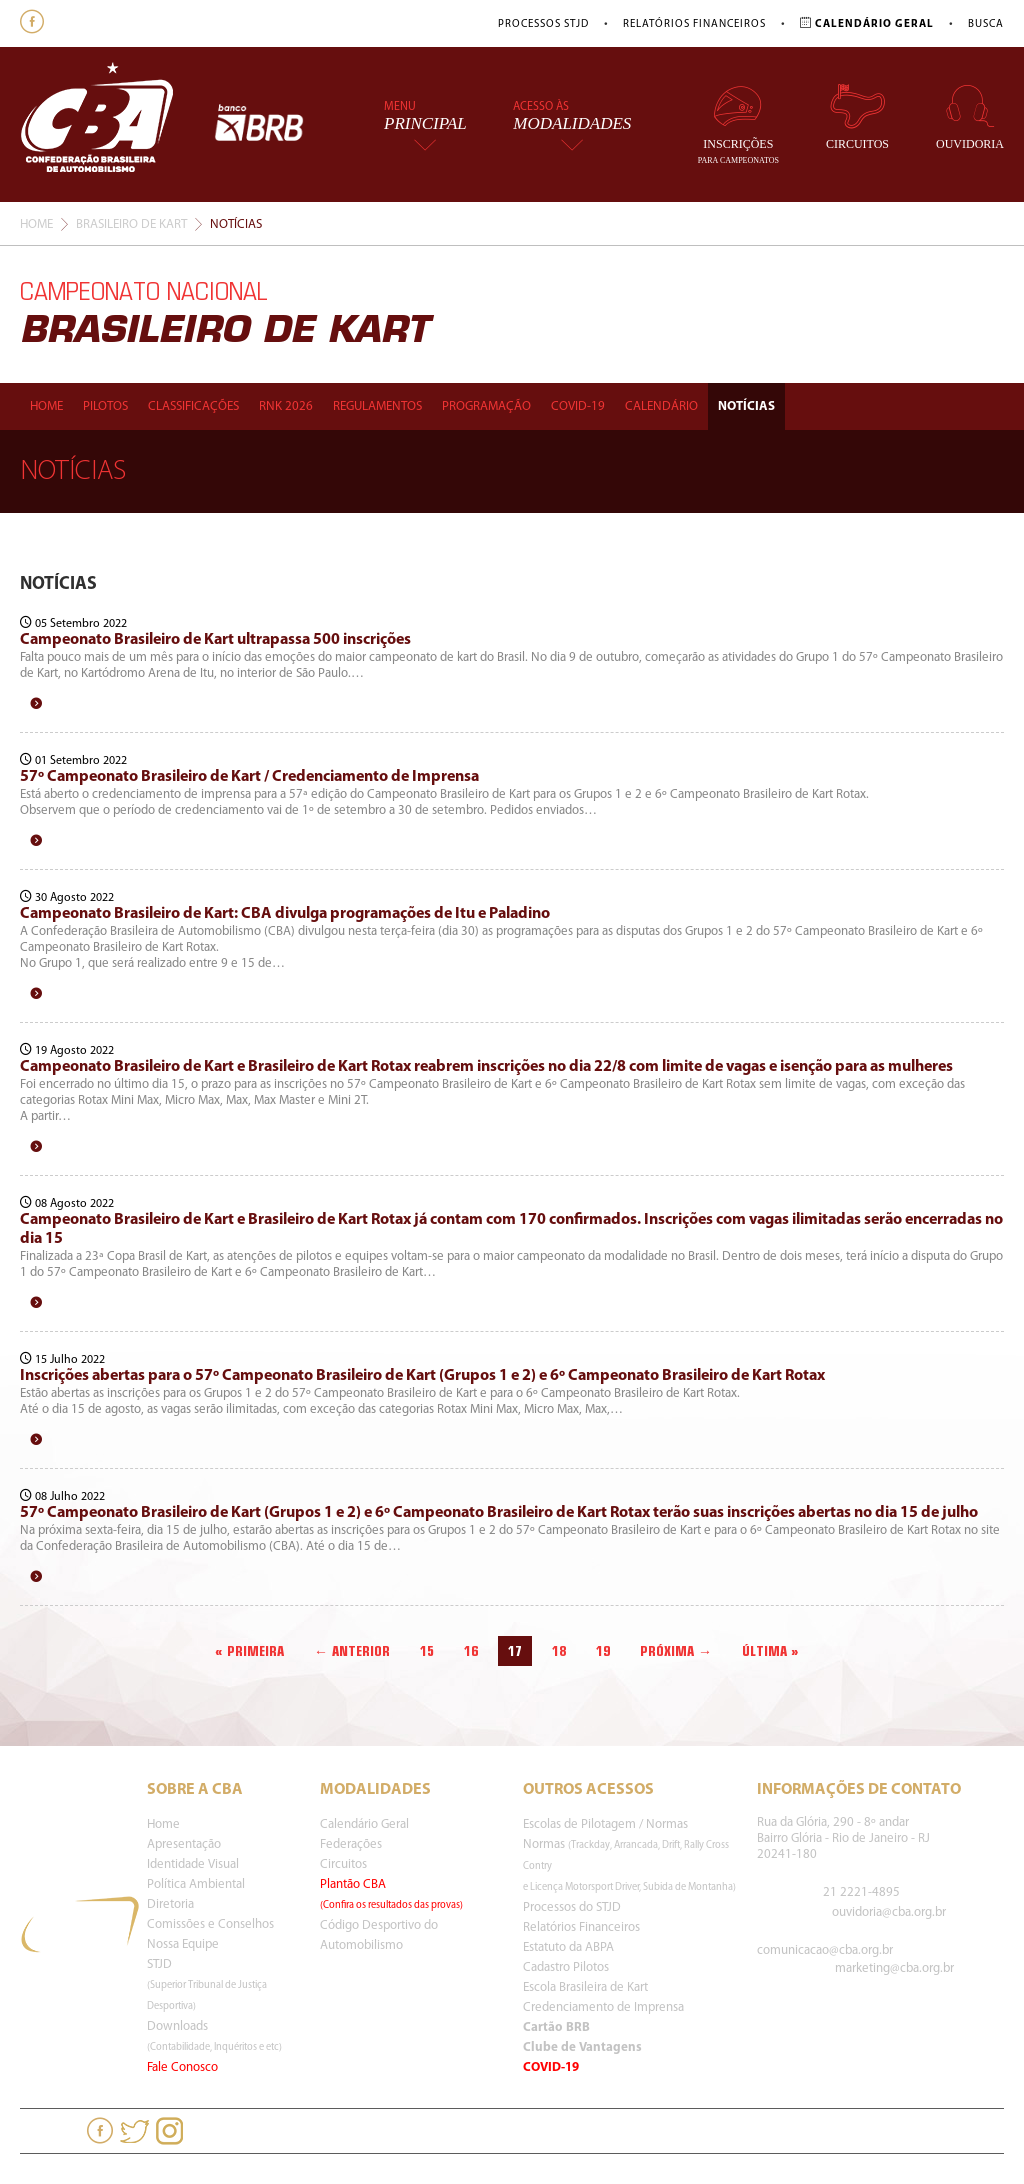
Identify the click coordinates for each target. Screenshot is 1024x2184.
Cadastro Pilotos (566, 1967)
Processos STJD (543, 24)
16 (471, 1651)
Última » (770, 1651)
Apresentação (184, 1844)
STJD (207, 1985)
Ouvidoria (970, 116)
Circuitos (857, 116)
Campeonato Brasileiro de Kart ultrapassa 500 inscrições (215, 640)
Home (36, 224)
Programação (486, 406)
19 (603, 1651)
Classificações (193, 406)
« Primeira (249, 1651)
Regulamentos (377, 406)
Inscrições (738, 123)
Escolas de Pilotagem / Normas (605, 1824)
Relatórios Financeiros (694, 24)
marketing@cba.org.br (894, 1968)
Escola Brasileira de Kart (585, 1987)
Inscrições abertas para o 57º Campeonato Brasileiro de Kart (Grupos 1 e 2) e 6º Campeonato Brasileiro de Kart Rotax (422, 1376)
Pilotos (105, 406)
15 (427, 1651)
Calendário (661, 406)
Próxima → (676, 1651)
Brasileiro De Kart (131, 224)
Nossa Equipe (183, 1944)
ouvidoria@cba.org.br (889, 1912)
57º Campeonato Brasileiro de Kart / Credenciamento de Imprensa (249, 777)
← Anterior (352, 1651)
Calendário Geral (364, 1824)
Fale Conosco (182, 2067)
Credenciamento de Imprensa (603, 2007)
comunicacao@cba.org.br (825, 1950)
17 (515, 1651)
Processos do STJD (572, 1907)
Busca (986, 24)
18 (559, 1651)
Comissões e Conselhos (210, 1924)
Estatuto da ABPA (568, 1947)
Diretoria (170, 1904)
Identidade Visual (193, 1864)
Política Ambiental (196, 1884)
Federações (351, 1844)
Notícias (746, 406)
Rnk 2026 (286, 406)
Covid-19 (578, 406)
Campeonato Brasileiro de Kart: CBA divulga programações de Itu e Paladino (285, 914)
